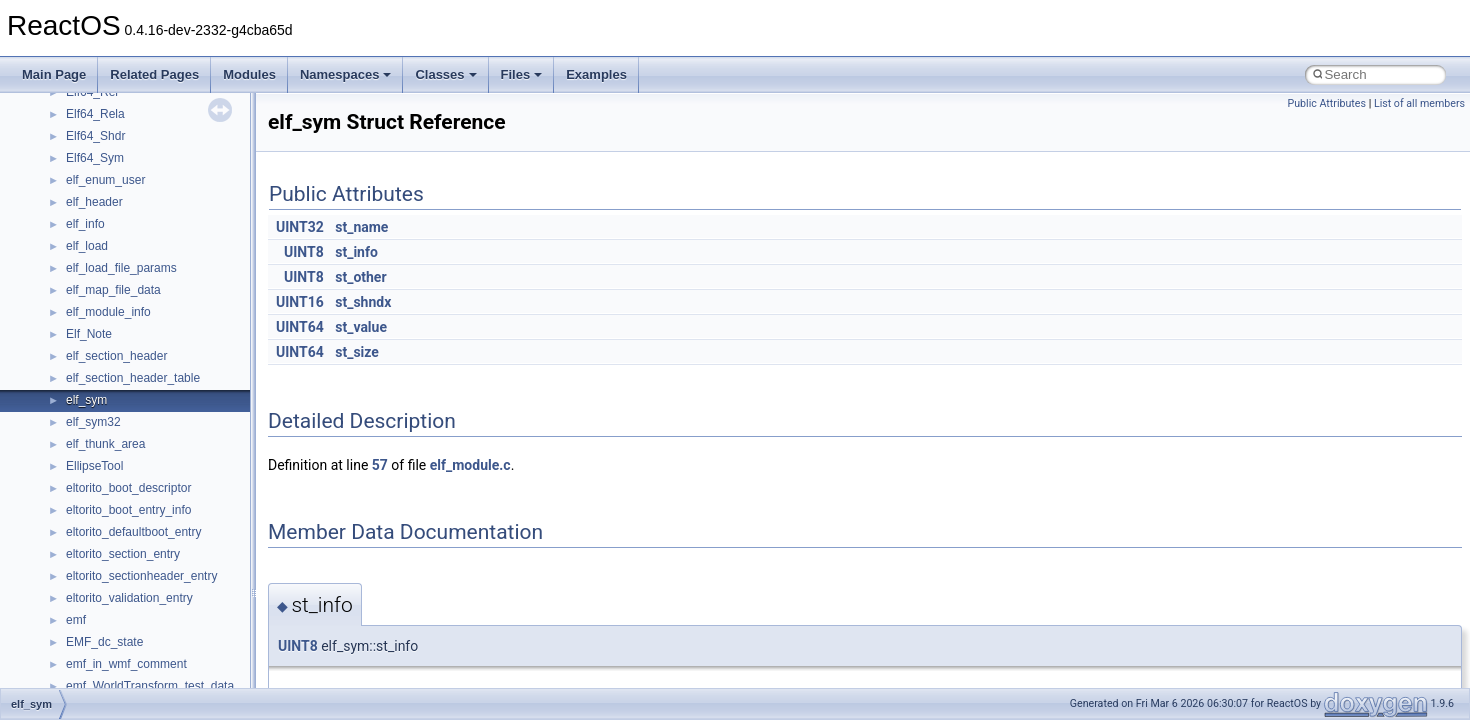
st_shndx (363, 302)
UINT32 (300, 227)
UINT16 (300, 302)
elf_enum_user (105, 180)
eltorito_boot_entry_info (128, 510)
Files (522, 74)
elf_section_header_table (133, 378)
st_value (361, 327)
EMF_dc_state (104, 642)
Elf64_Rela (95, 114)
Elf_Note (89, 334)
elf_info (85, 224)
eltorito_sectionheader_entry (141, 576)
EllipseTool (94, 466)
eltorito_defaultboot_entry (133, 532)
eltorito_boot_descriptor (128, 488)
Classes (445, 74)
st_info (356, 252)
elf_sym (86, 400)
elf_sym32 (93, 422)
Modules (249, 74)
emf (76, 620)
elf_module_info (108, 312)
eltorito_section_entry (123, 554)
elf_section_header (116, 356)
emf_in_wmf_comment (126, 664)
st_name (361, 227)
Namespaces (346, 74)
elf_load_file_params (121, 268)
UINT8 (304, 252)
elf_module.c (470, 465)
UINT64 (300, 327)
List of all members (1419, 103)
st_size (357, 352)
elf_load (87, 246)
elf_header (94, 202)
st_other (360, 277)
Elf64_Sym (95, 158)
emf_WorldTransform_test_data (150, 686)
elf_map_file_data (113, 290)
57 (380, 465)
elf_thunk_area (105, 444)
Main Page (54, 74)
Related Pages (154, 74)
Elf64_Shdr (95, 136)
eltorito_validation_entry (129, 598)
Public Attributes (1326, 103)
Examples (596, 74)
